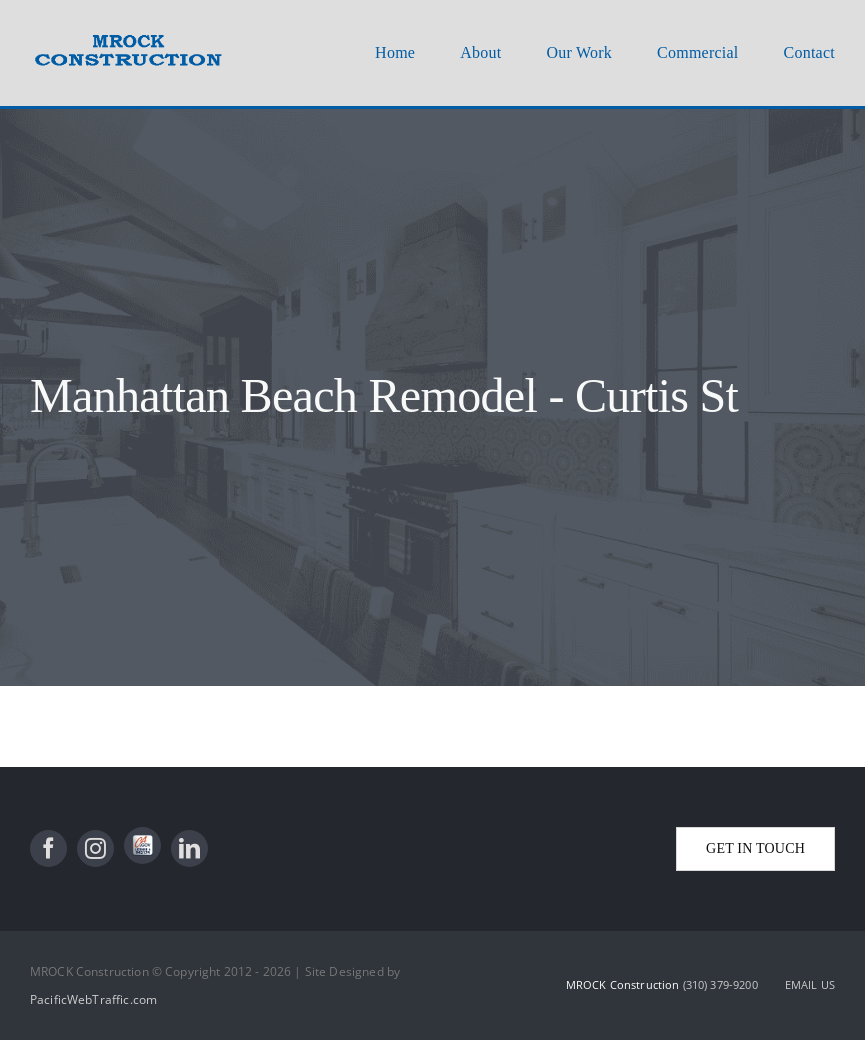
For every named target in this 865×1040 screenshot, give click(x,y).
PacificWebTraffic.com (93, 999)
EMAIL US (810, 984)
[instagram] (95, 848)
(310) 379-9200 (722, 984)
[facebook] (48, 848)
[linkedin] (189, 848)
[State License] (142, 845)
